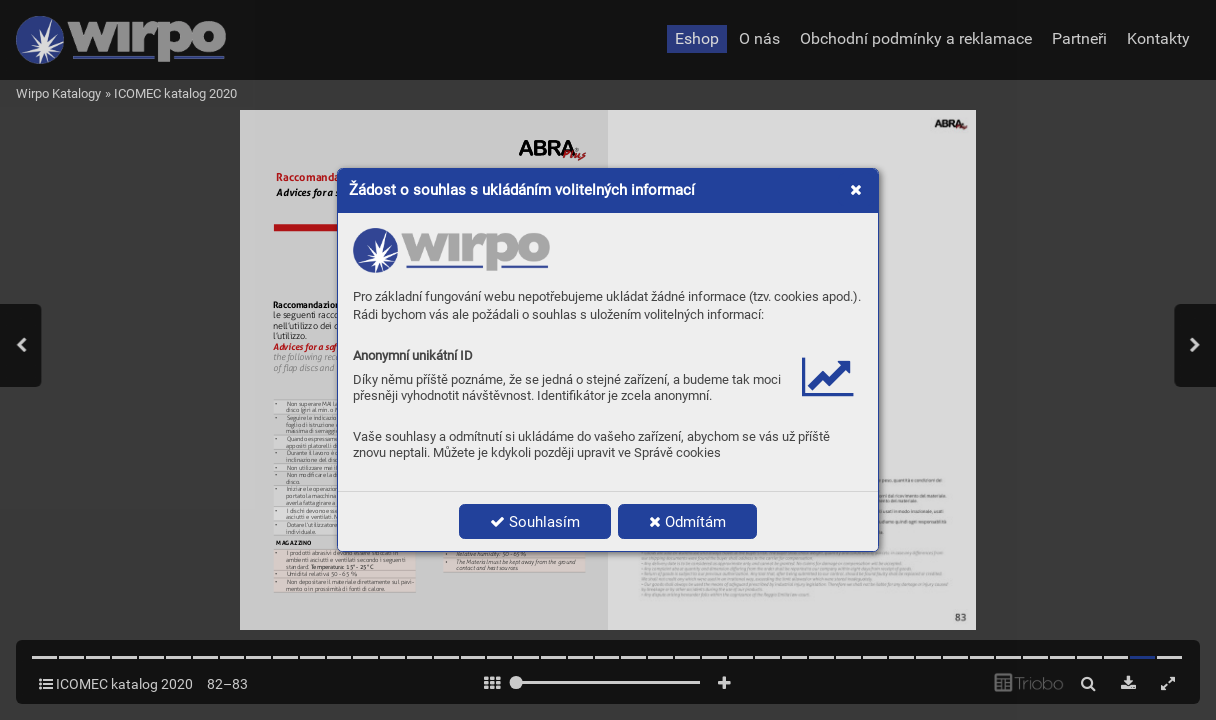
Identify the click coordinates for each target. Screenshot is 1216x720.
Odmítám (687, 522)
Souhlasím (535, 522)
